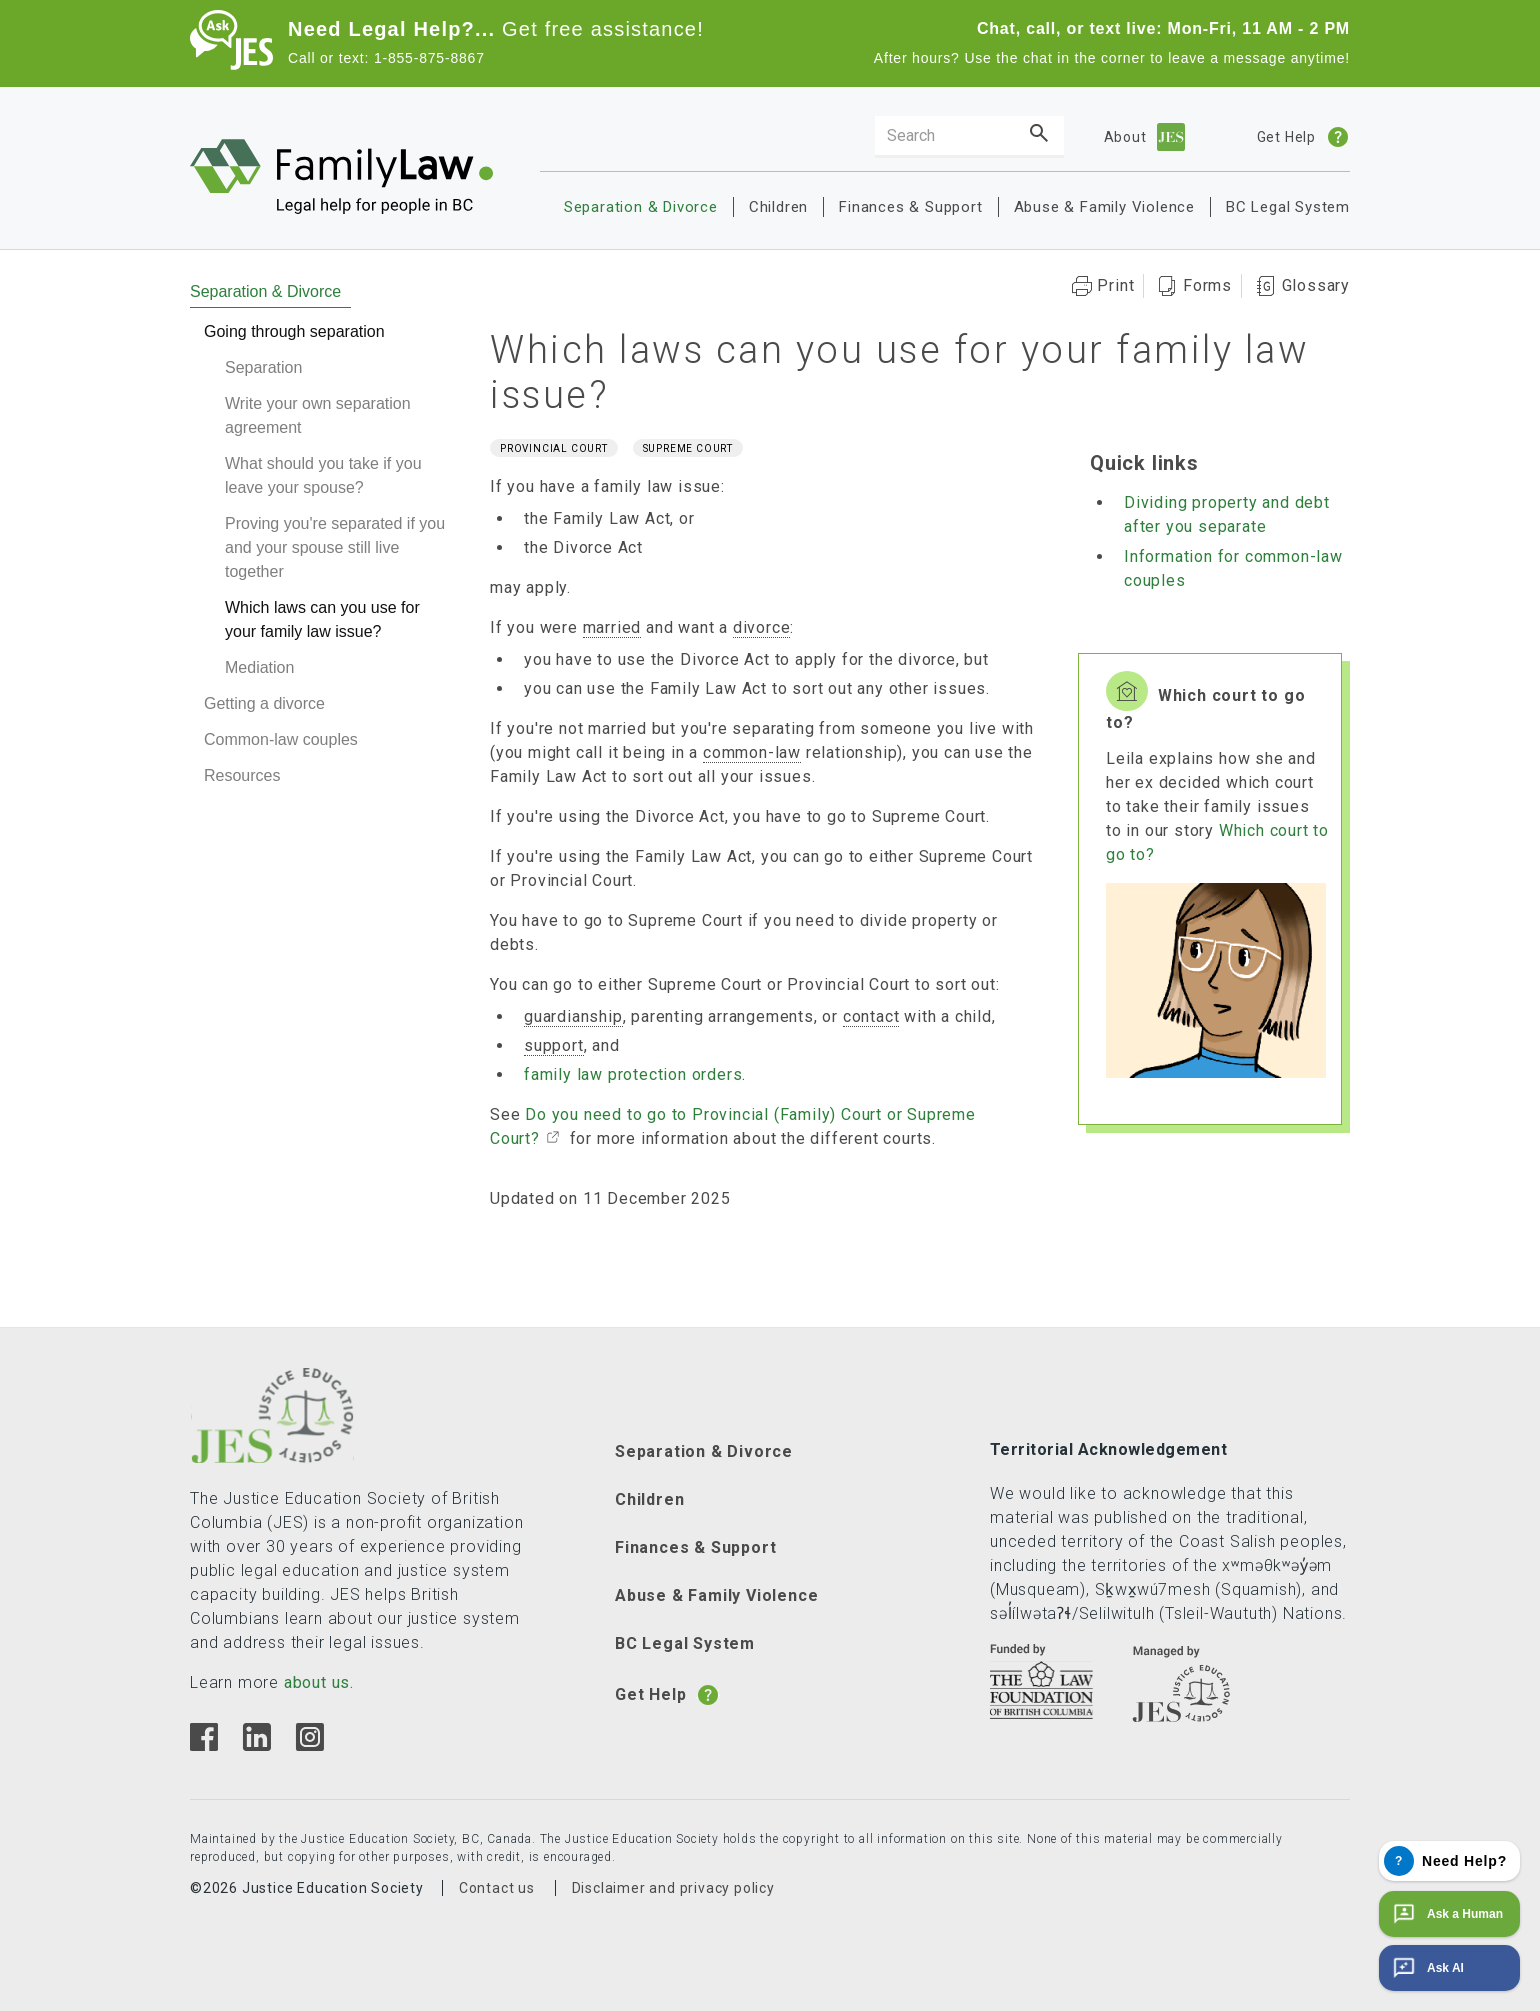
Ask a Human (1446, 1914)
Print (1115, 285)
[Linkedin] (256, 1745)
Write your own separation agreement (318, 415)
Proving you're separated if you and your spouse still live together (335, 547)
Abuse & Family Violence (1104, 207)
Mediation (259, 667)
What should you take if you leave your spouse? (323, 475)
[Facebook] (204, 1745)
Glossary (1316, 285)
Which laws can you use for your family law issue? (322, 619)
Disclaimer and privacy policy (673, 1888)
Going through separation (294, 331)
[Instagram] (309, 1745)
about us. (319, 1682)
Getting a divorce (264, 703)
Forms (1207, 285)
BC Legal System (1288, 207)
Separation (263, 367)
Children (778, 207)
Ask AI (1426, 1968)
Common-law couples (281, 739)
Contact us (497, 1888)
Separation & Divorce (641, 207)
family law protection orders (633, 1074)
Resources (242, 775)
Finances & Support (910, 207)
